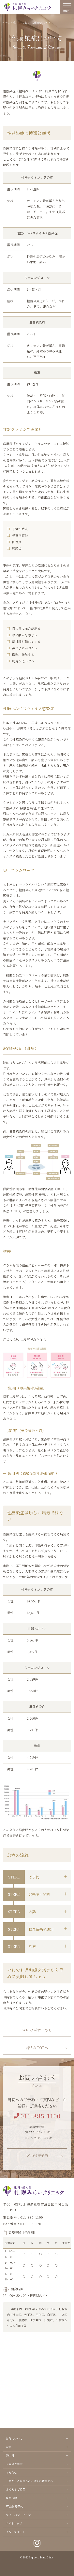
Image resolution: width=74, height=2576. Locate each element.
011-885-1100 (37, 2116)
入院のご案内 (14, 2464)
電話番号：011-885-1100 (23, 2217)
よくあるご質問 (15, 2489)
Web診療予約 (37, 2155)
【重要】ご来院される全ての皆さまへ (29, 2481)
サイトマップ (14, 2523)
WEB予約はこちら (37, 2029)
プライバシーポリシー (20, 2515)
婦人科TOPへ (37, 2047)
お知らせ (11, 2472)
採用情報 (11, 2498)
